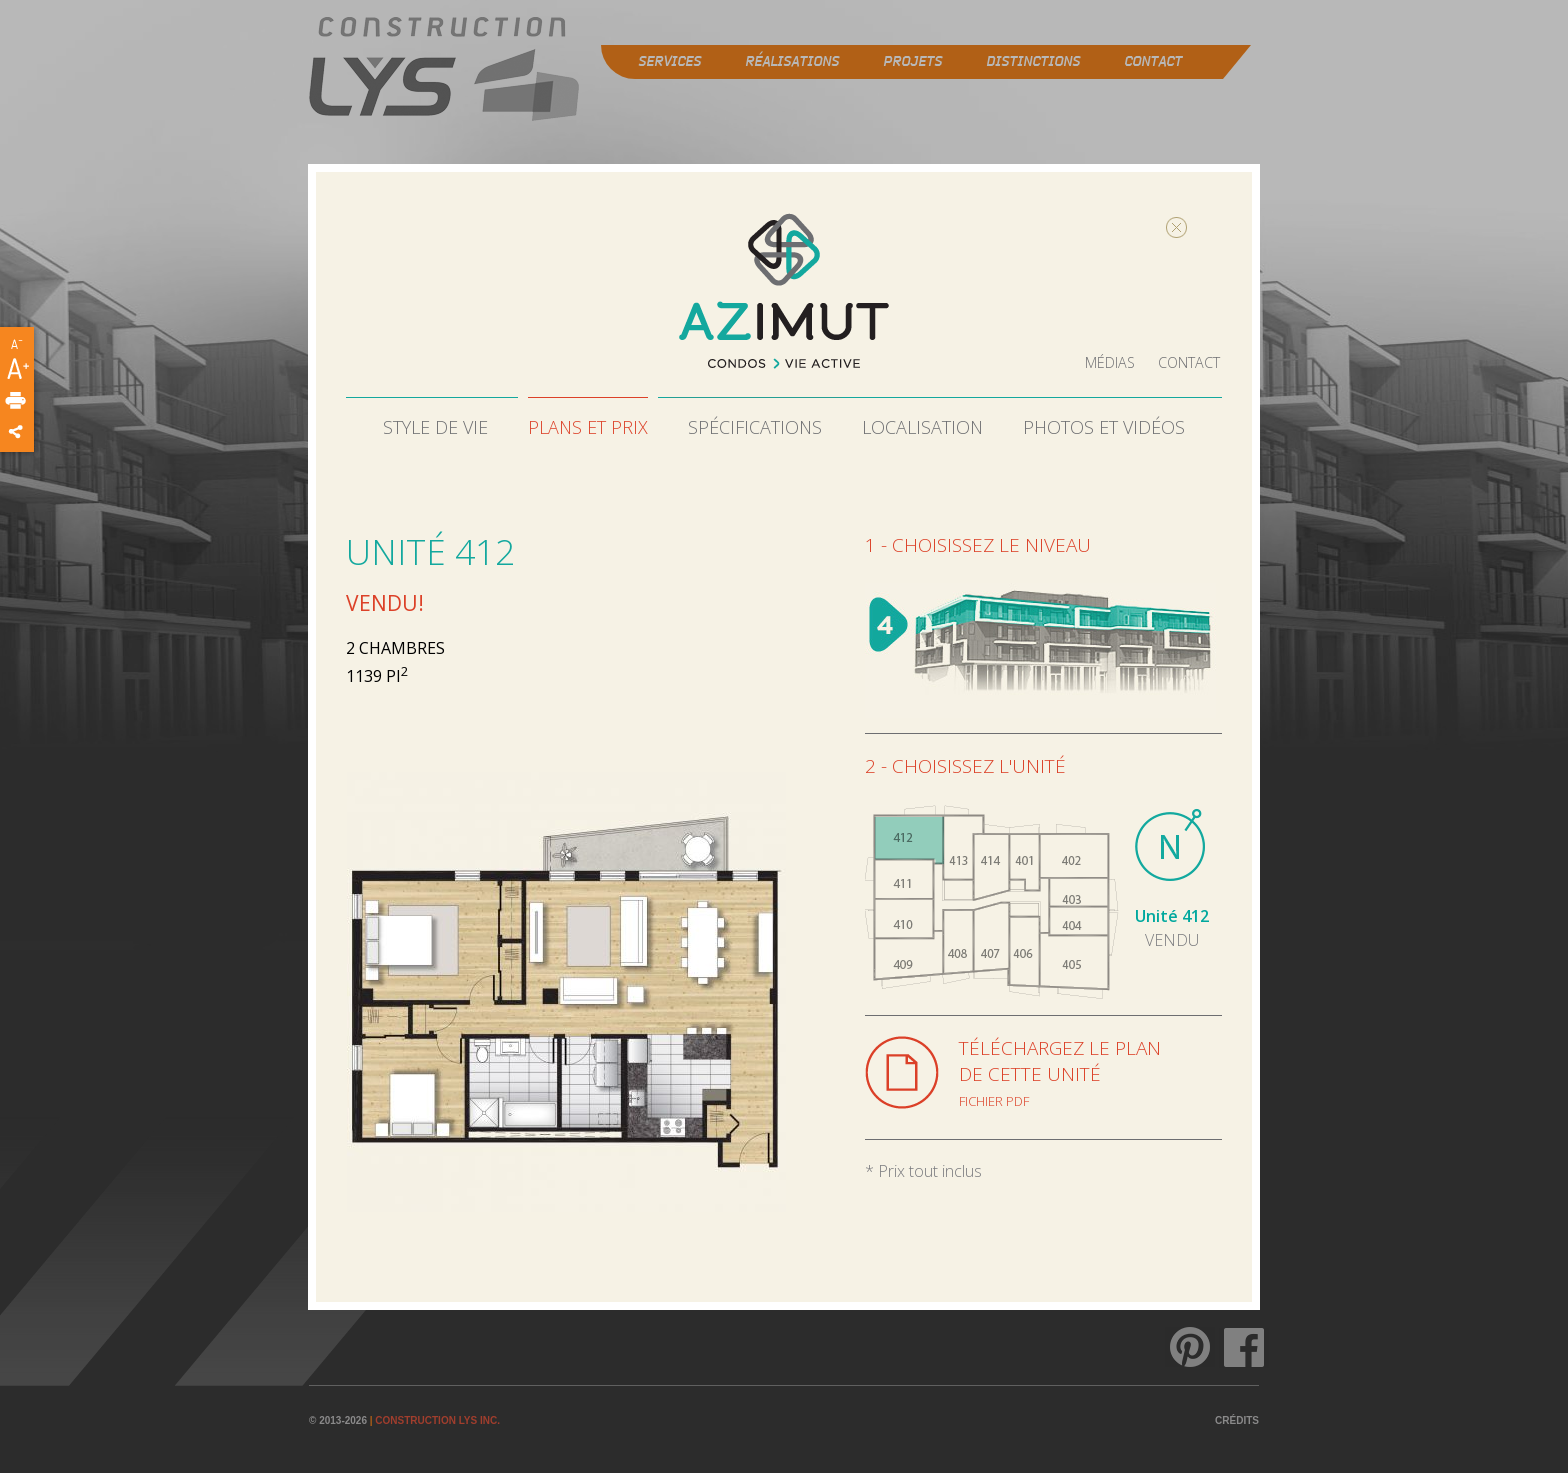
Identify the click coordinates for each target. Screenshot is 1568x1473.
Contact (1191, 360)
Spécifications (755, 424)
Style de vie (435, 424)
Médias (1116, 360)
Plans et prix (588, 424)
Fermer (1133, 224)
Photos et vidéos (1104, 424)
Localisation (922, 424)
